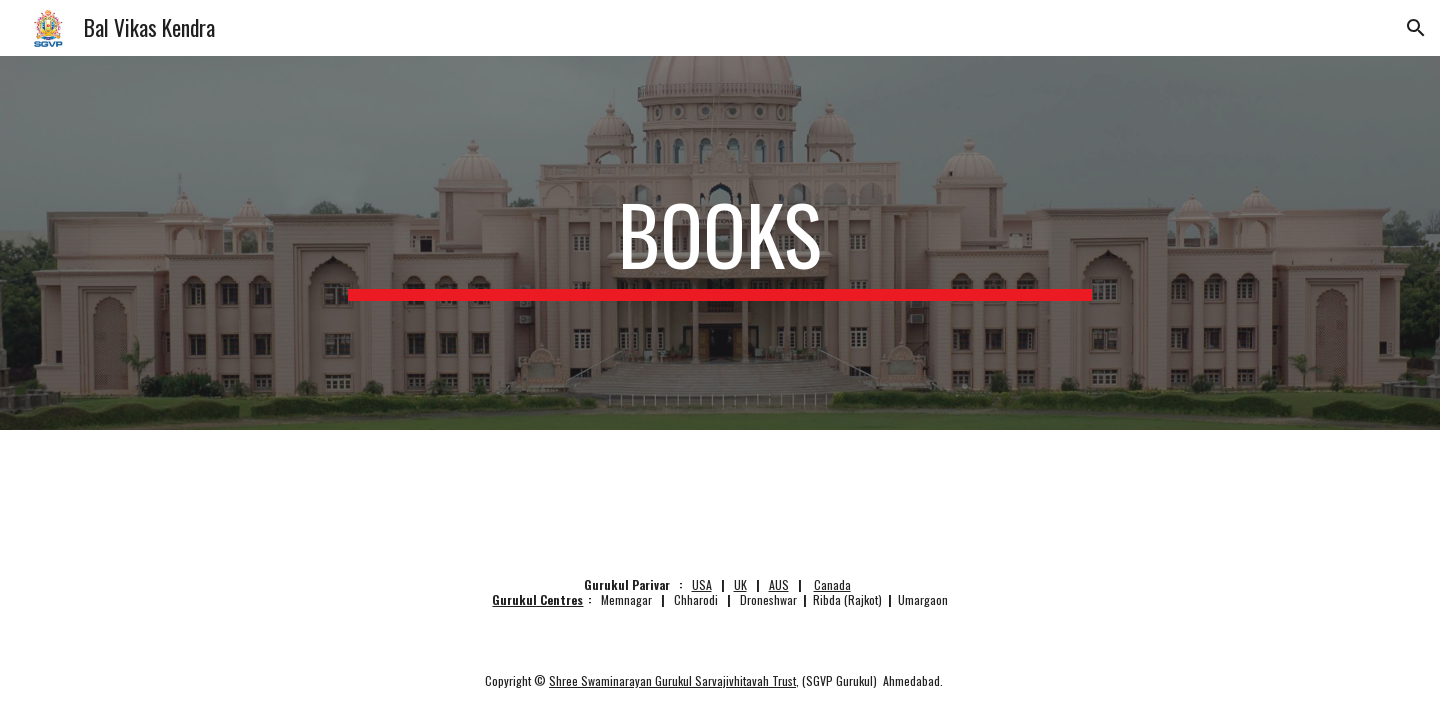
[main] (720, 243)
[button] (1416, 28)
